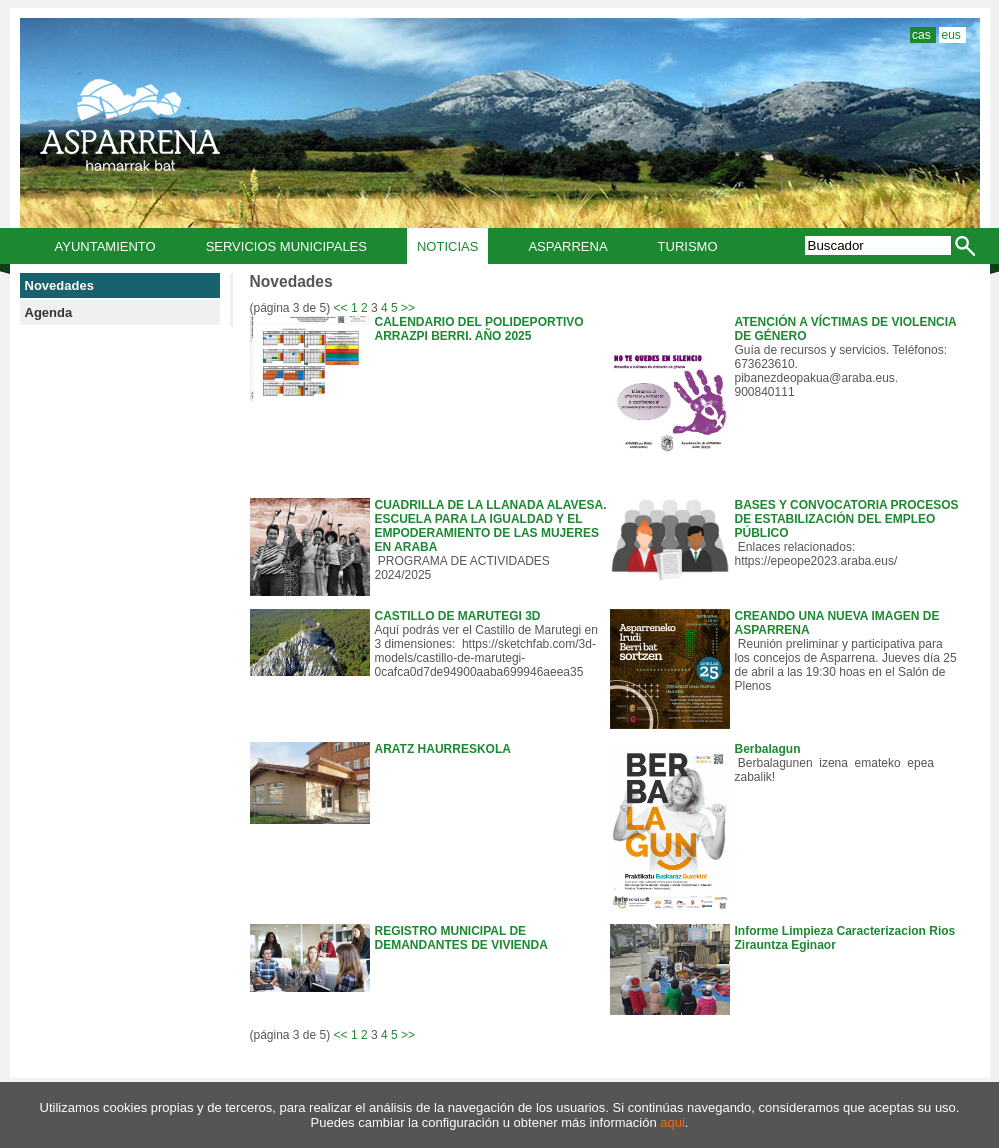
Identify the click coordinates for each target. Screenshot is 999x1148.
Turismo (688, 246)
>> (408, 308)
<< (341, 308)
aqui (672, 1122)
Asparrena (567, 246)
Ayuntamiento (105, 246)
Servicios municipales (286, 246)
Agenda (49, 312)
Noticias (447, 246)
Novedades (59, 285)
